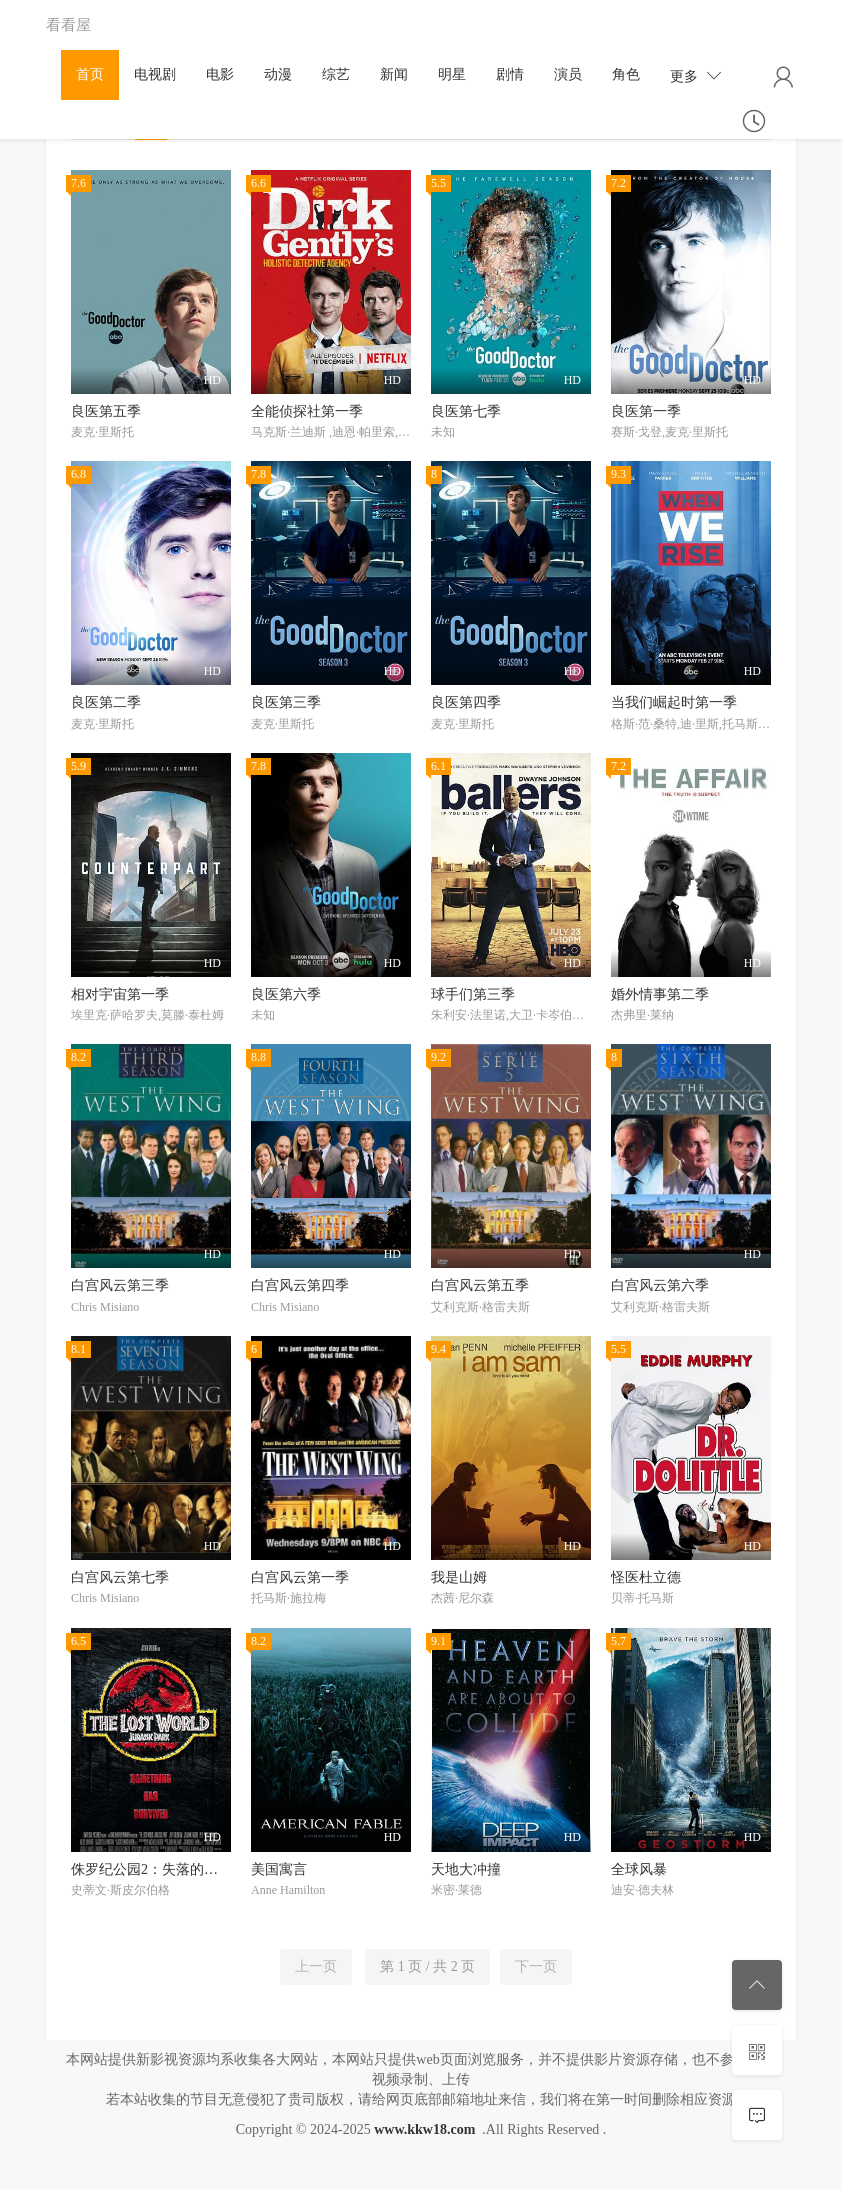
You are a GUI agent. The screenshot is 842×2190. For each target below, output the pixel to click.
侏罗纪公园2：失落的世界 (151, 1869)
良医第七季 (466, 411)
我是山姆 (459, 1577)
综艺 (336, 74)
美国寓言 (279, 1869)
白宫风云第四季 (300, 1285)
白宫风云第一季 (300, 1577)
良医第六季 (286, 994)
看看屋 (68, 24)
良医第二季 (106, 702)
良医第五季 (106, 411)
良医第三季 (286, 702)
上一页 (316, 1966)
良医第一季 (646, 411)
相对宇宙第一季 (120, 994)
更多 (696, 75)
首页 (90, 74)
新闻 (394, 74)
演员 (568, 74)
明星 (452, 74)
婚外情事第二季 (660, 994)
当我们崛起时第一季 (674, 702)
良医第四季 (466, 702)
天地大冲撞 (466, 1869)
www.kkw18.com (424, 2129)
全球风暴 (639, 1869)
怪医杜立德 (646, 1577)
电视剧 (155, 74)
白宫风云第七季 (120, 1577)
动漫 (278, 74)
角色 (626, 74)
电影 (220, 74)
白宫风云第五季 (480, 1285)
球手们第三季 (473, 994)
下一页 (536, 1966)
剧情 (510, 74)
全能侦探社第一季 (307, 411)
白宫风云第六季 (660, 1285)
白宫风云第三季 (120, 1285)
